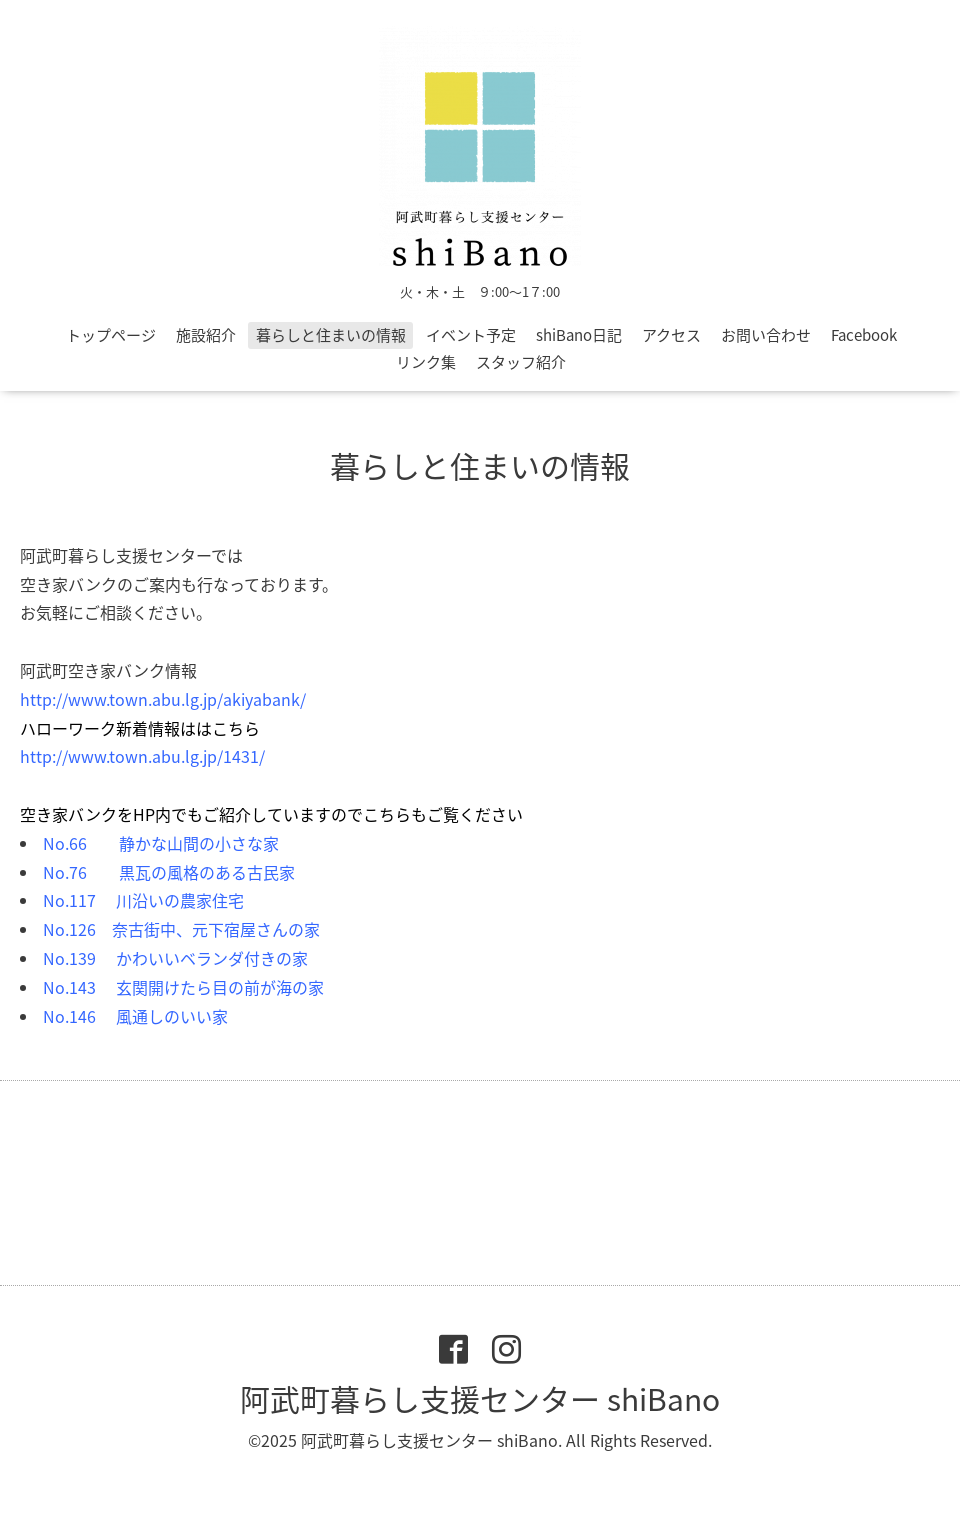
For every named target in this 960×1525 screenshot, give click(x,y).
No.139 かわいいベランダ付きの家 (175, 958)
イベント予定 (471, 335)
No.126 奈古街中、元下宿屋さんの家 (181, 929)
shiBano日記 (579, 335)
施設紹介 (206, 335)
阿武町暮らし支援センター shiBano (480, 1398)
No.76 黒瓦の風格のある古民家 (169, 872)
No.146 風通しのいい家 (135, 1016)
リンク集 (426, 362)
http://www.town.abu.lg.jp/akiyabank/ (163, 699)
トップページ (111, 335)
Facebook (864, 335)
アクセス (671, 335)
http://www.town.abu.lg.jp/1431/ (142, 756)
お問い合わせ (766, 335)
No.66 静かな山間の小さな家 (161, 843)
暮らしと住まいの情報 (331, 335)
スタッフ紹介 (521, 362)
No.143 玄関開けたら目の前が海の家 (183, 987)
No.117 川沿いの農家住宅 (143, 900)
